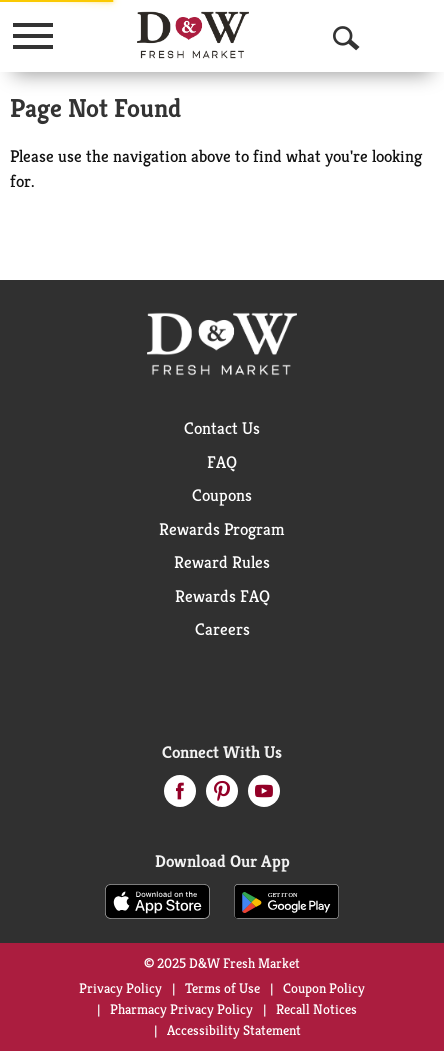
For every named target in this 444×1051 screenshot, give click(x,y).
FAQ (222, 462)
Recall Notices (316, 1009)
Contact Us (222, 428)
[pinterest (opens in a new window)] (222, 797)
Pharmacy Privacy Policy (181, 1009)
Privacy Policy (120, 988)
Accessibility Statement (234, 1030)
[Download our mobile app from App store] (157, 900)
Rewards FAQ (222, 596)
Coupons (222, 495)
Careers (222, 629)
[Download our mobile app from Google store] (286, 900)
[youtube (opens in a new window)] (264, 797)
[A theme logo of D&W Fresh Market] (193, 35)
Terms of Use (222, 988)
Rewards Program (222, 529)
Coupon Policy (324, 988)
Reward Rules (222, 562)
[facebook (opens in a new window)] (180, 797)
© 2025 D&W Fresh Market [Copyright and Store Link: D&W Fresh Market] (222, 963)
